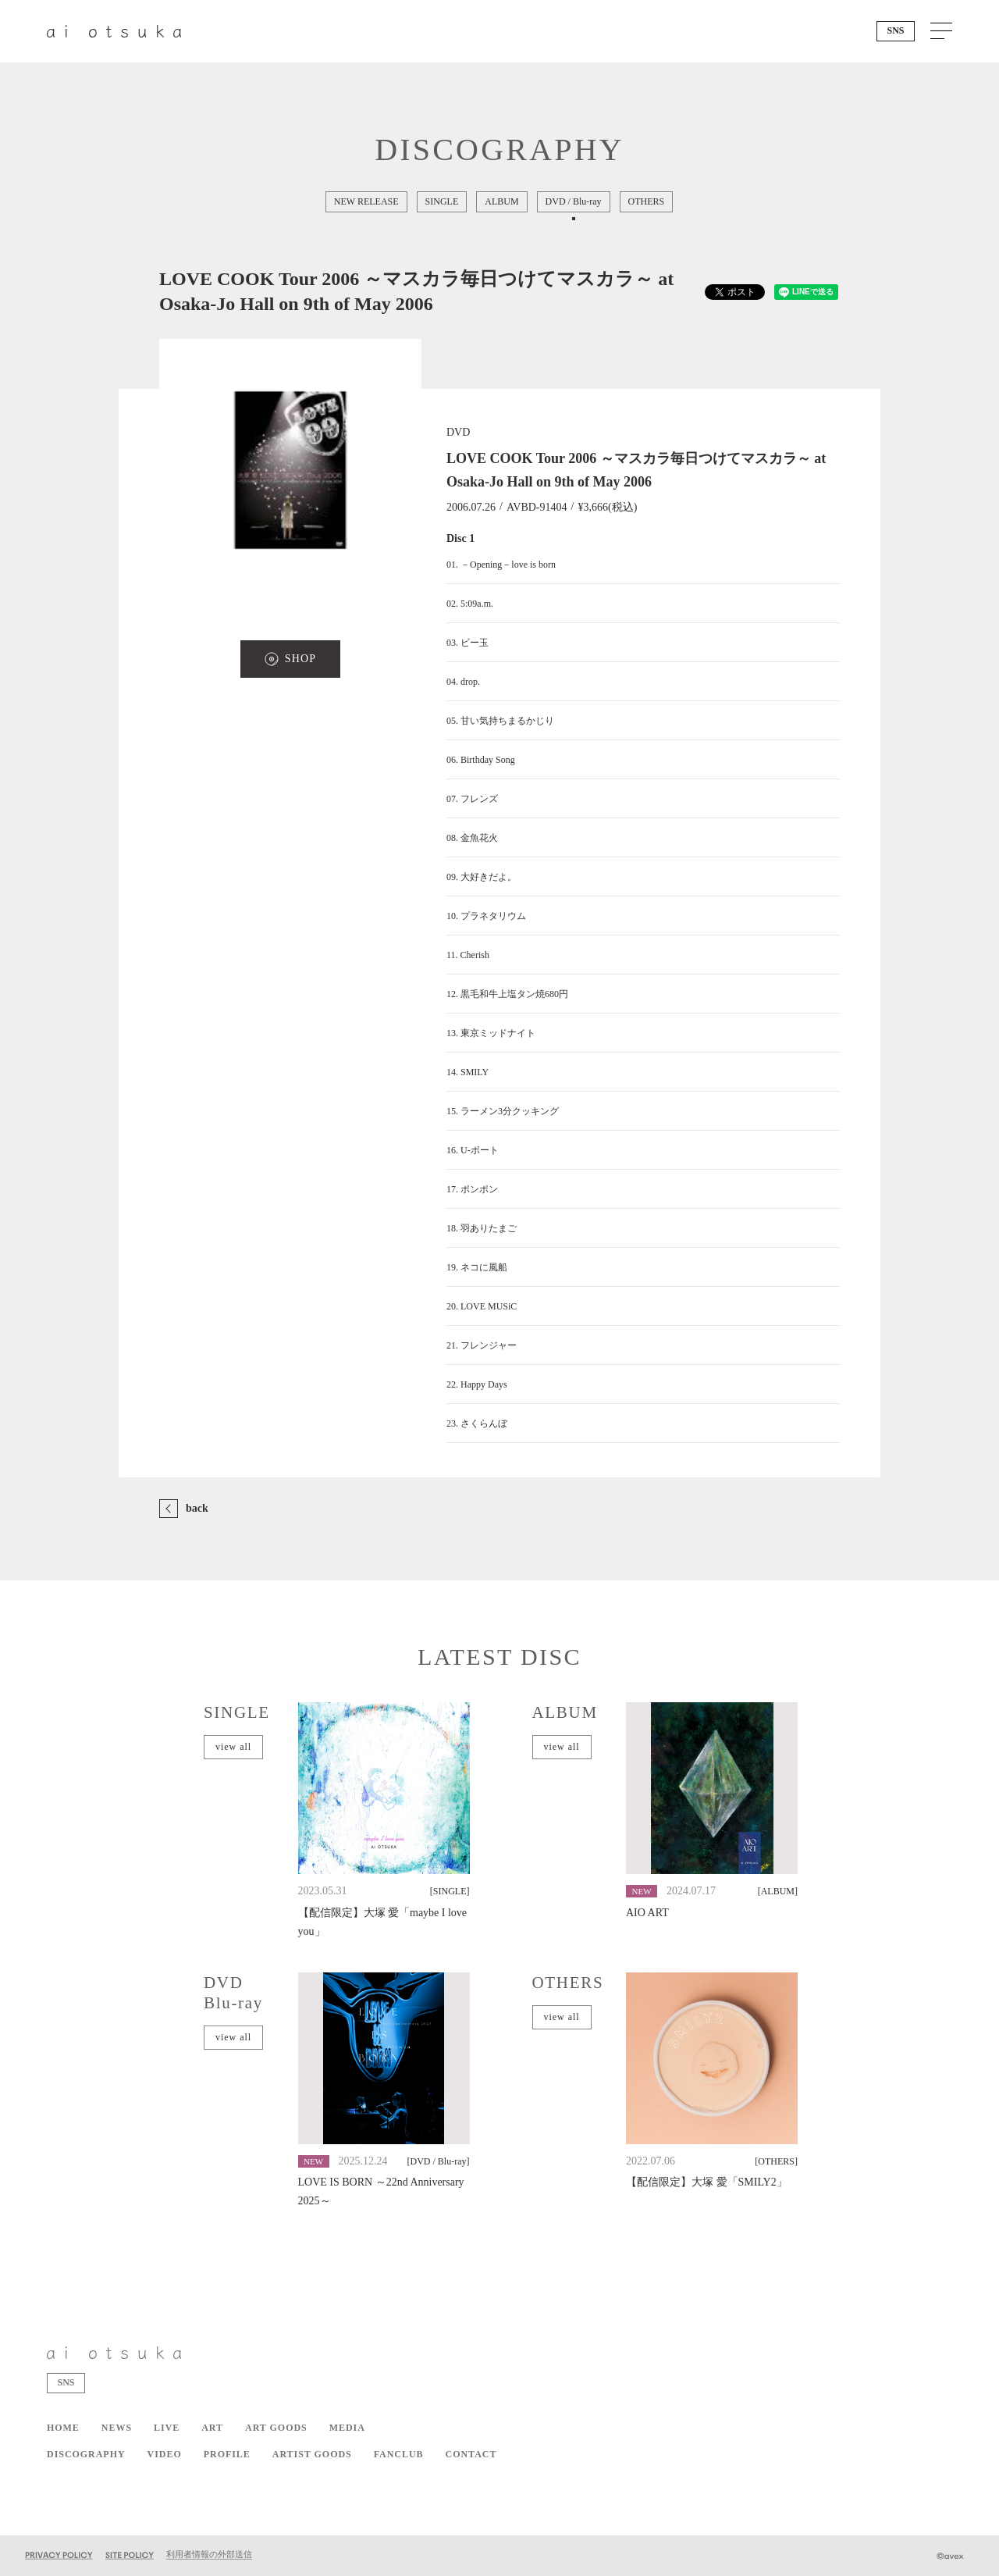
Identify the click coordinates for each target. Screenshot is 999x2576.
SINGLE (442, 201)
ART (212, 2427)
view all (233, 1746)
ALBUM (502, 201)
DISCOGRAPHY (86, 2454)
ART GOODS (276, 2427)
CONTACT (471, 2454)
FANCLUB (399, 2454)
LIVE (167, 2427)
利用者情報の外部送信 (209, 2554)
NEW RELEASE (366, 201)
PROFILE (227, 2454)
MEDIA (347, 2427)
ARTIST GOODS (312, 2454)
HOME (63, 2427)
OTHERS (646, 201)
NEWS (116, 2427)
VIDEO (165, 2454)
